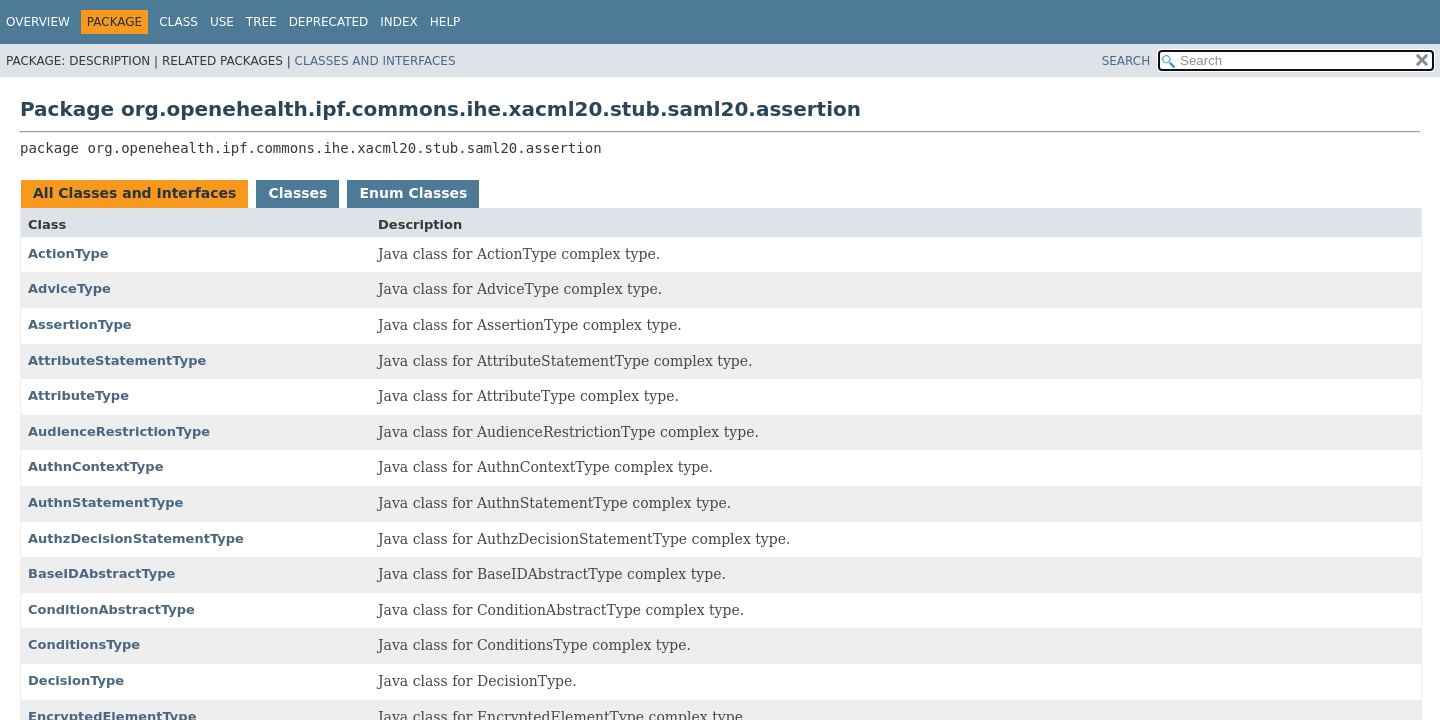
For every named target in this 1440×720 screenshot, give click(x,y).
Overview (38, 22)
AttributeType (78, 395)
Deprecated (329, 22)
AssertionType (80, 324)
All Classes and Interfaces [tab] (134, 193)
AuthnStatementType (105, 502)
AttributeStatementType (117, 360)
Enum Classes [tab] (413, 193)
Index (399, 22)
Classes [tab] (297, 193)
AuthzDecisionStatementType (136, 538)
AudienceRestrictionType (119, 431)
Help (445, 22)
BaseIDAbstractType (101, 573)
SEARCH (1126, 61)
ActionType (68, 253)
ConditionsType (84, 644)
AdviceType (69, 288)
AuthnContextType (95, 466)
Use (222, 22)
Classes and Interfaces (375, 61)
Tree (261, 22)
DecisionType (76, 680)
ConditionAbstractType (111, 609)
